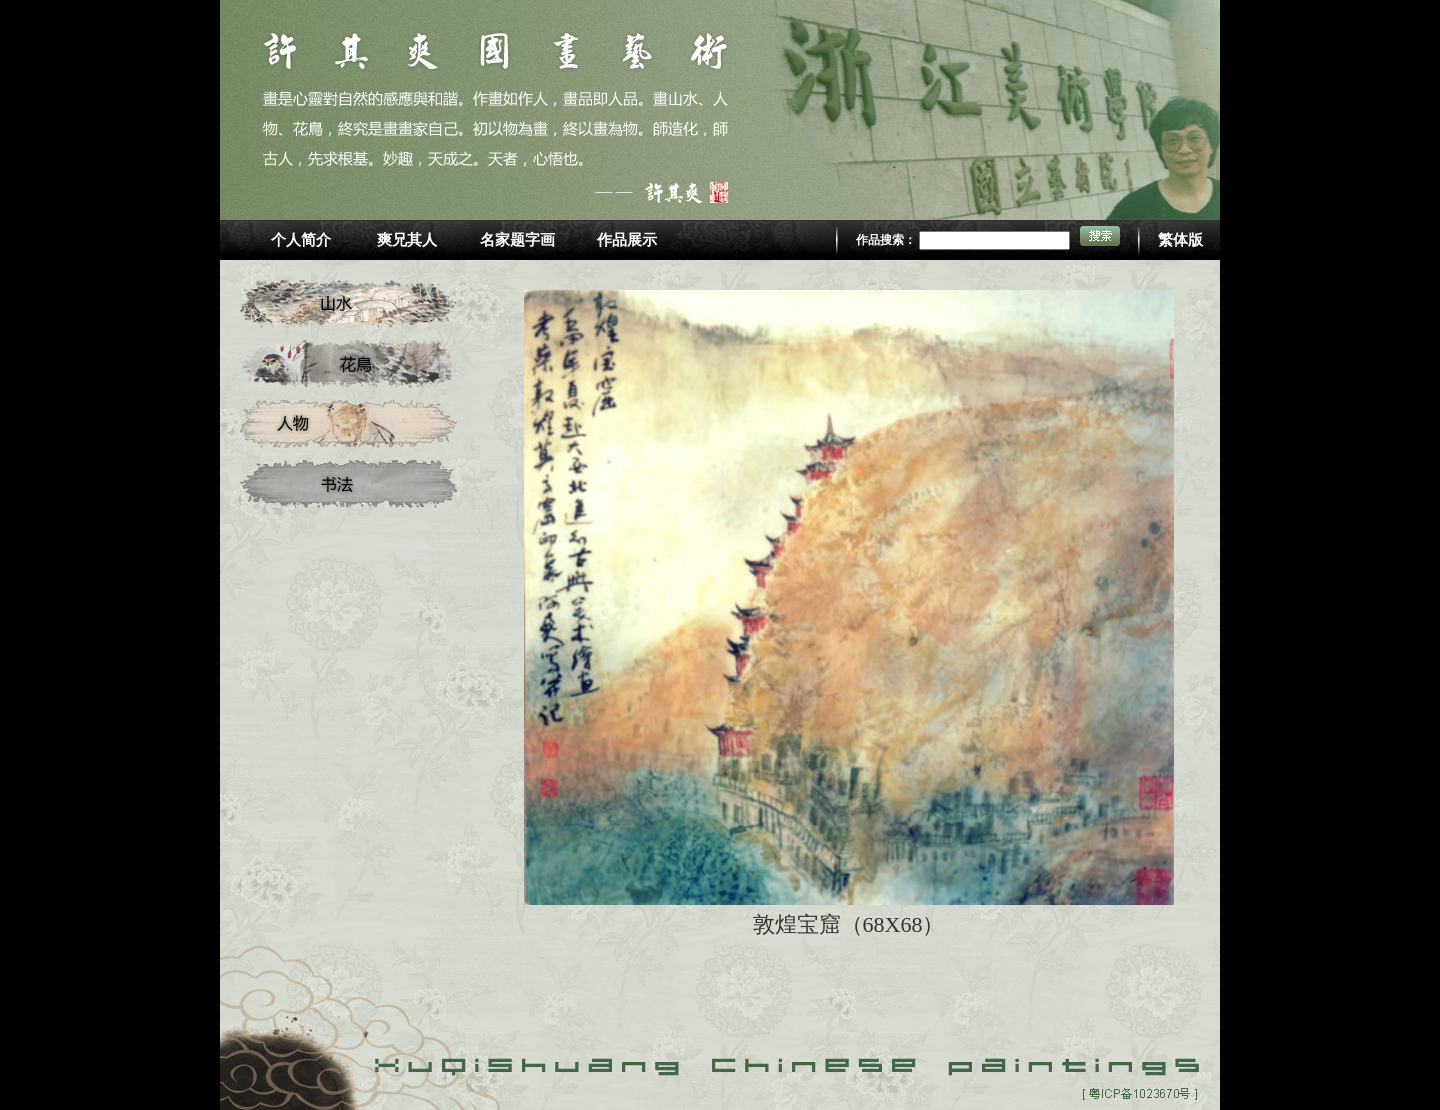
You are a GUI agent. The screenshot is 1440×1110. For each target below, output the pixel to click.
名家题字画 (517, 240)
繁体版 (1180, 240)
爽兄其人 (407, 240)
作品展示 (627, 240)
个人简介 (301, 240)
